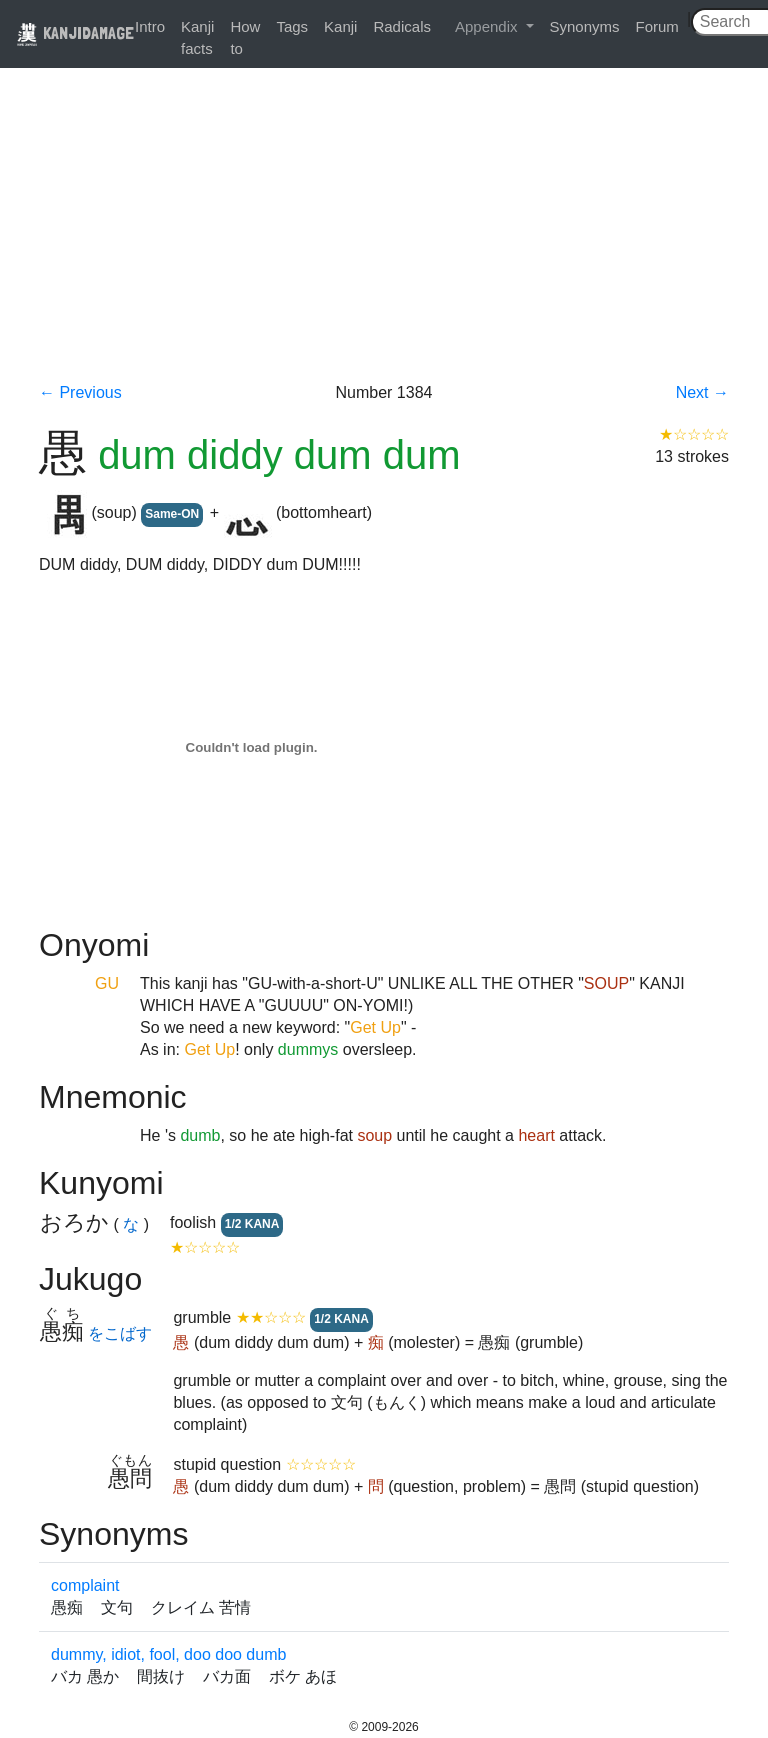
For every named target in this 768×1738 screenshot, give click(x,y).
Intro (150, 26)
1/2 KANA (252, 1224)
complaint (85, 1585)
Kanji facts (197, 37)
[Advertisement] (384, 232)
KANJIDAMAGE (75, 32)
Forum (657, 26)
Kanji (340, 26)
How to (245, 37)
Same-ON (172, 514)
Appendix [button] (488, 26)
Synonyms (585, 26)
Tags (292, 26)
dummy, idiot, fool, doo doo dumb (168, 1654)
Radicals (402, 26)
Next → (702, 392)
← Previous (80, 392)
